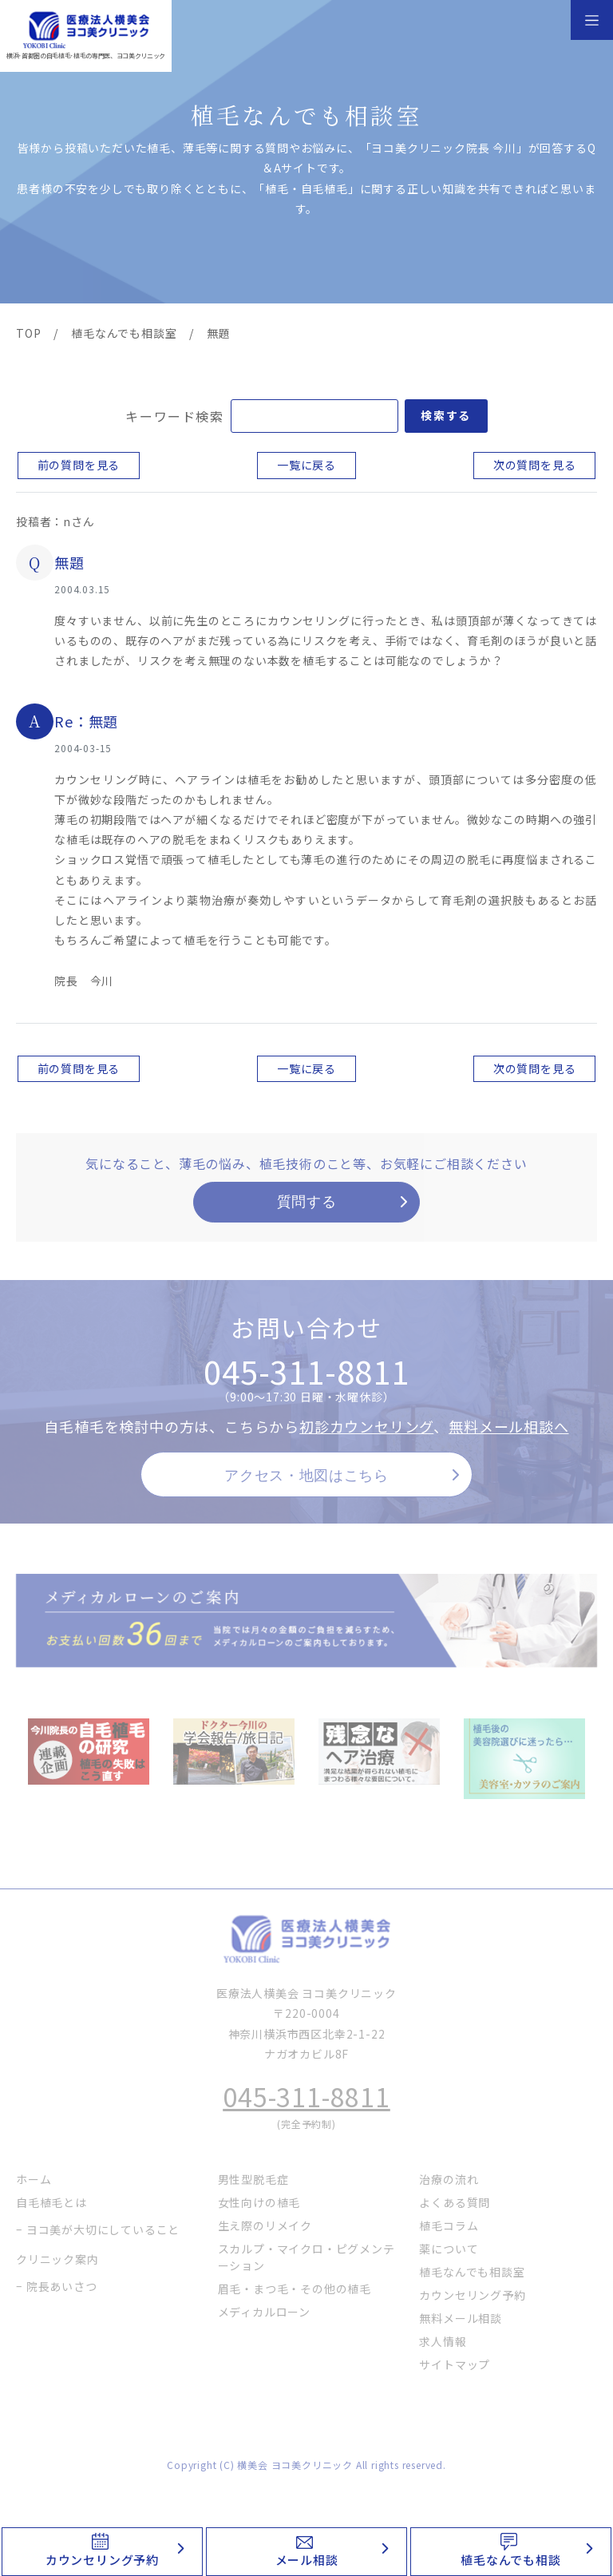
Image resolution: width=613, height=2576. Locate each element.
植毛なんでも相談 (510, 2559)
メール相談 (306, 2559)
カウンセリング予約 (102, 2559)
